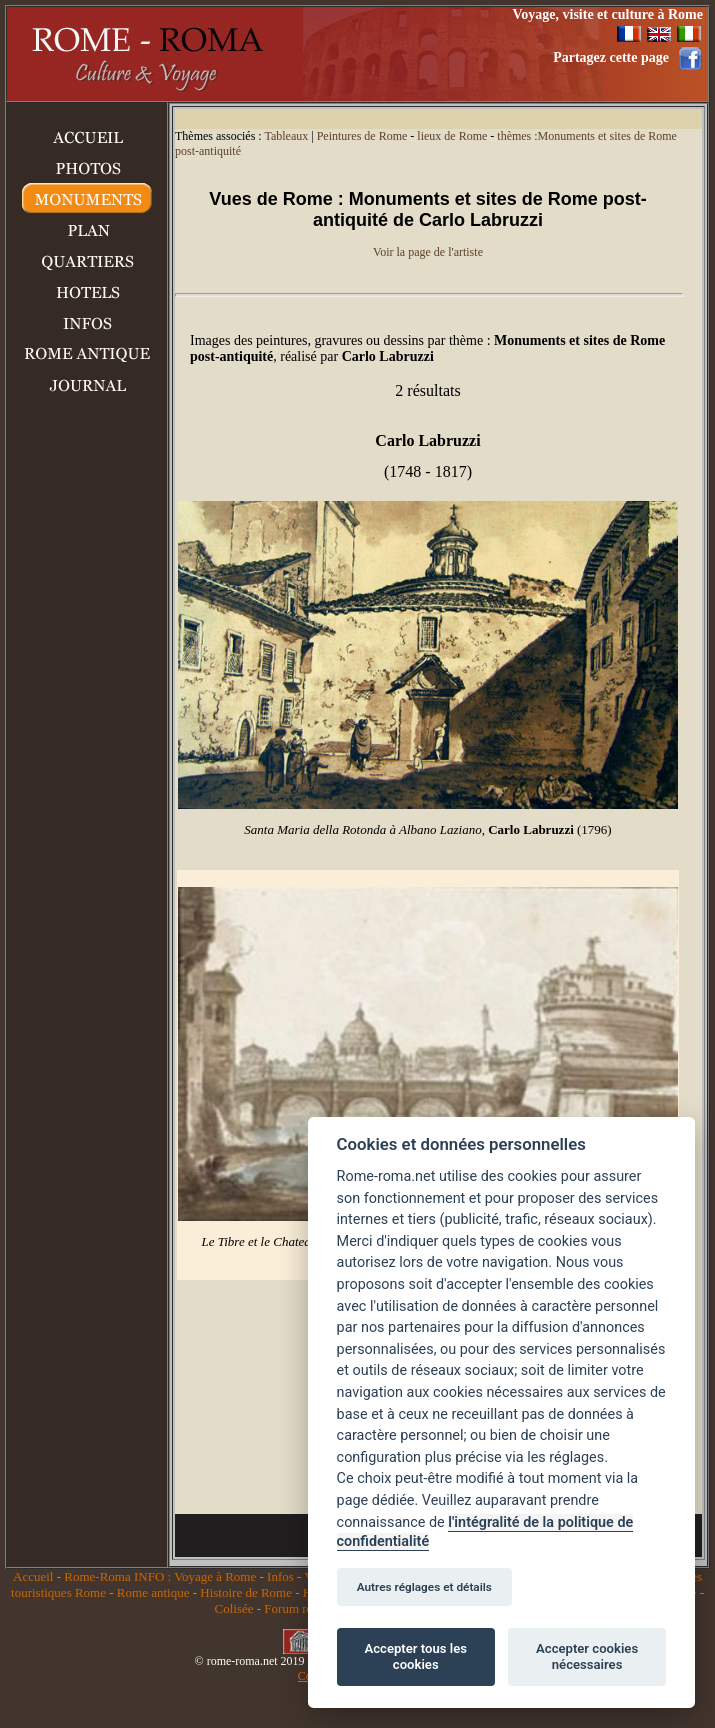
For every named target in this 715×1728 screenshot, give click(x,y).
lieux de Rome (452, 136)
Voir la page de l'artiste (428, 252)
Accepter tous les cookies (416, 1656)
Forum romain (301, 1608)
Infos (280, 1576)
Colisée (233, 1608)
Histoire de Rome (246, 1592)
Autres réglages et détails (424, 1587)
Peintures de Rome (362, 136)
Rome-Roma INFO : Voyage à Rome (160, 1576)
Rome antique (153, 1592)
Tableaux (286, 136)
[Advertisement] (87, 734)
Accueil (33, 1576)
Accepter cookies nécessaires (587, 1656)
